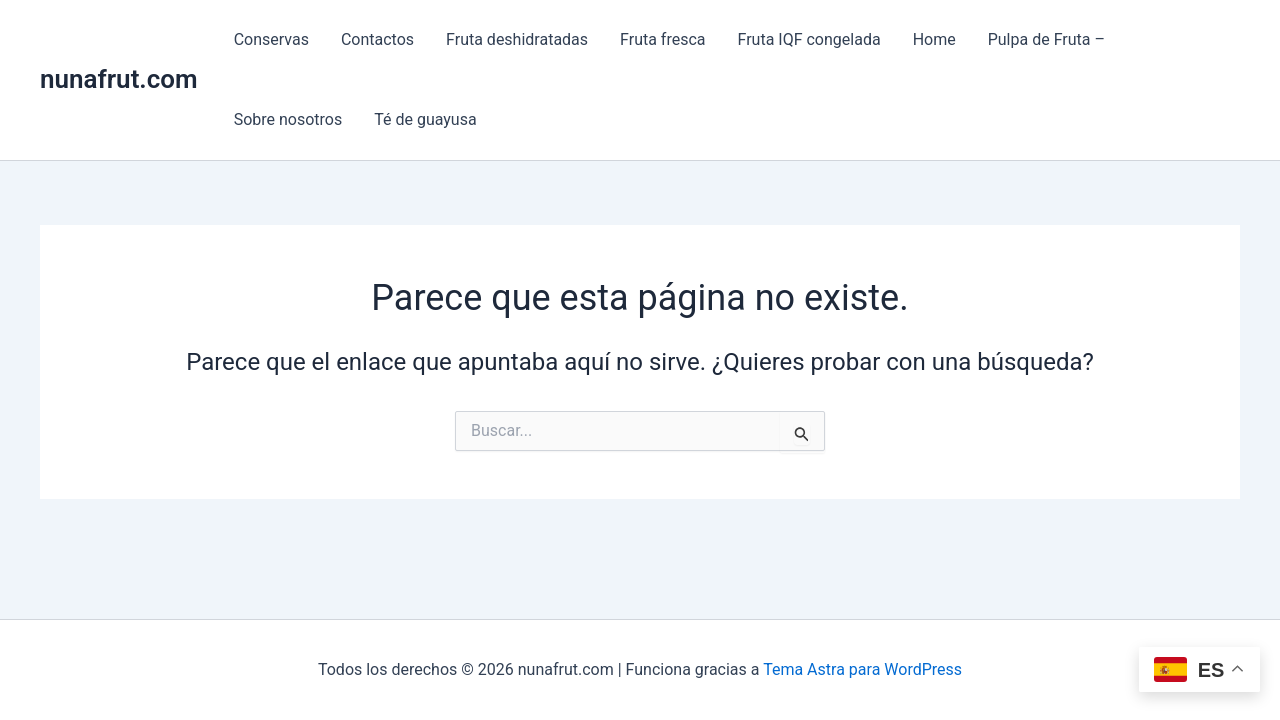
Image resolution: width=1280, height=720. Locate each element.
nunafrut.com (119, 79)
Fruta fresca (662, 39)
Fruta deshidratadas (517, 39)
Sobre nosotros (288, 119)
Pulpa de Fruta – (1046, 39)
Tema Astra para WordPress (862, 669)
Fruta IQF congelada (809, 39)
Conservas (271, 39)
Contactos (377, 39)
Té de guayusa (425, 119)
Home (934, 39)
